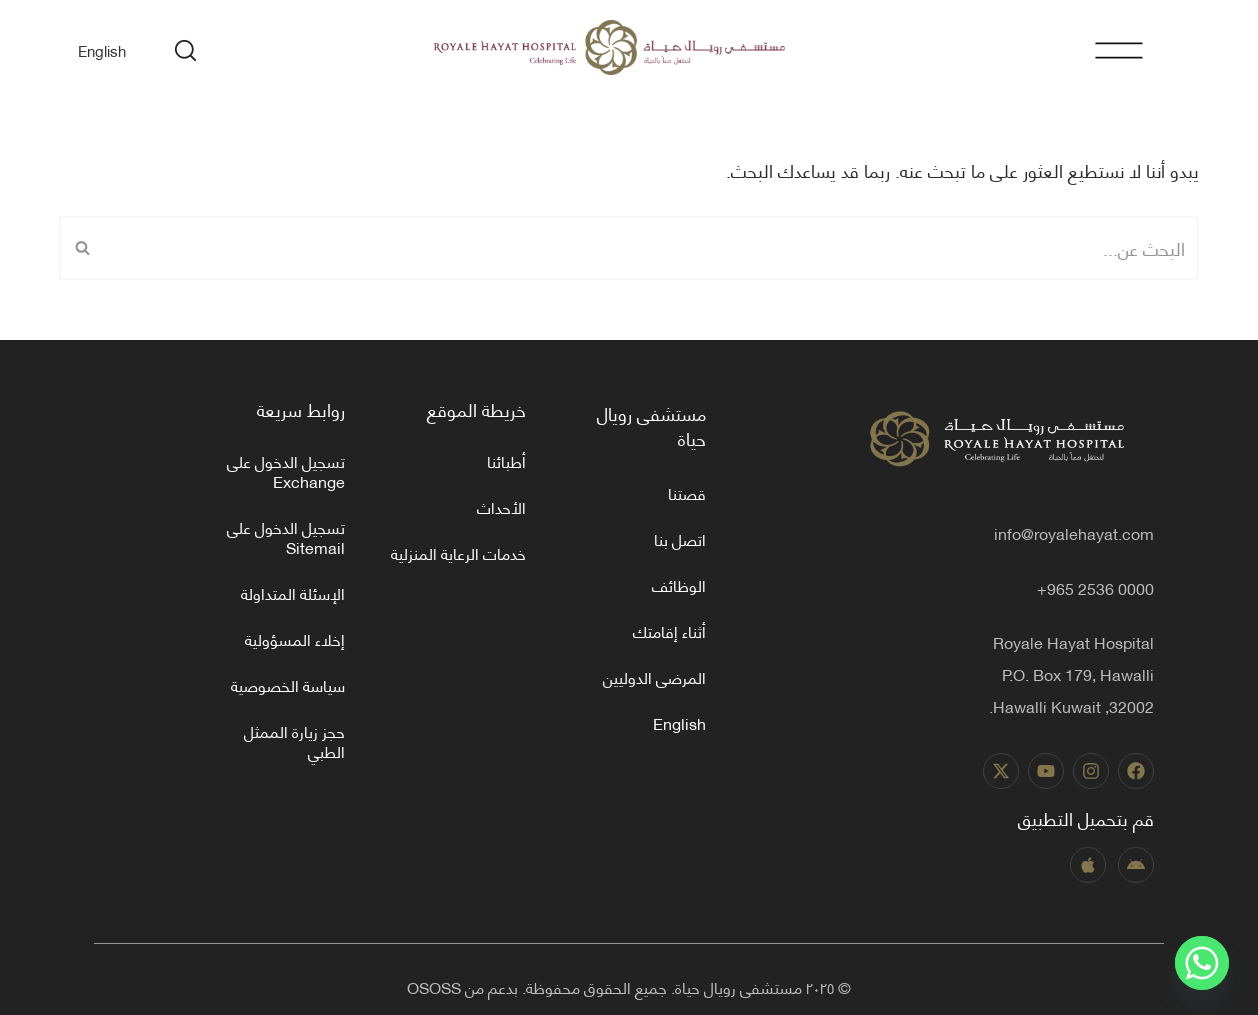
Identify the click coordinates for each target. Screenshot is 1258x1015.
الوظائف (679, 584)
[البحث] (651, 248)
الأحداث (501, 506)
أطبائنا (506, 460)
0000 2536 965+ (1095, 587)
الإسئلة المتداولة (293, 592)
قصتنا (687, 492)
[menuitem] (102, 49)
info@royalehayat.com (1074, 532)
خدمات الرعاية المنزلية (458, 552)
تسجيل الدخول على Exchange (286, 470)
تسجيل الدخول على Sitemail (286, 536)
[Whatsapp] (1202, 963)
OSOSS (434, 986)
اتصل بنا (680, 538)
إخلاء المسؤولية (295, 638)
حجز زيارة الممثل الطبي (294, 740)
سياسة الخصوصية (288, 684)
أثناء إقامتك (669, 630)
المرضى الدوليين (654, 676)
